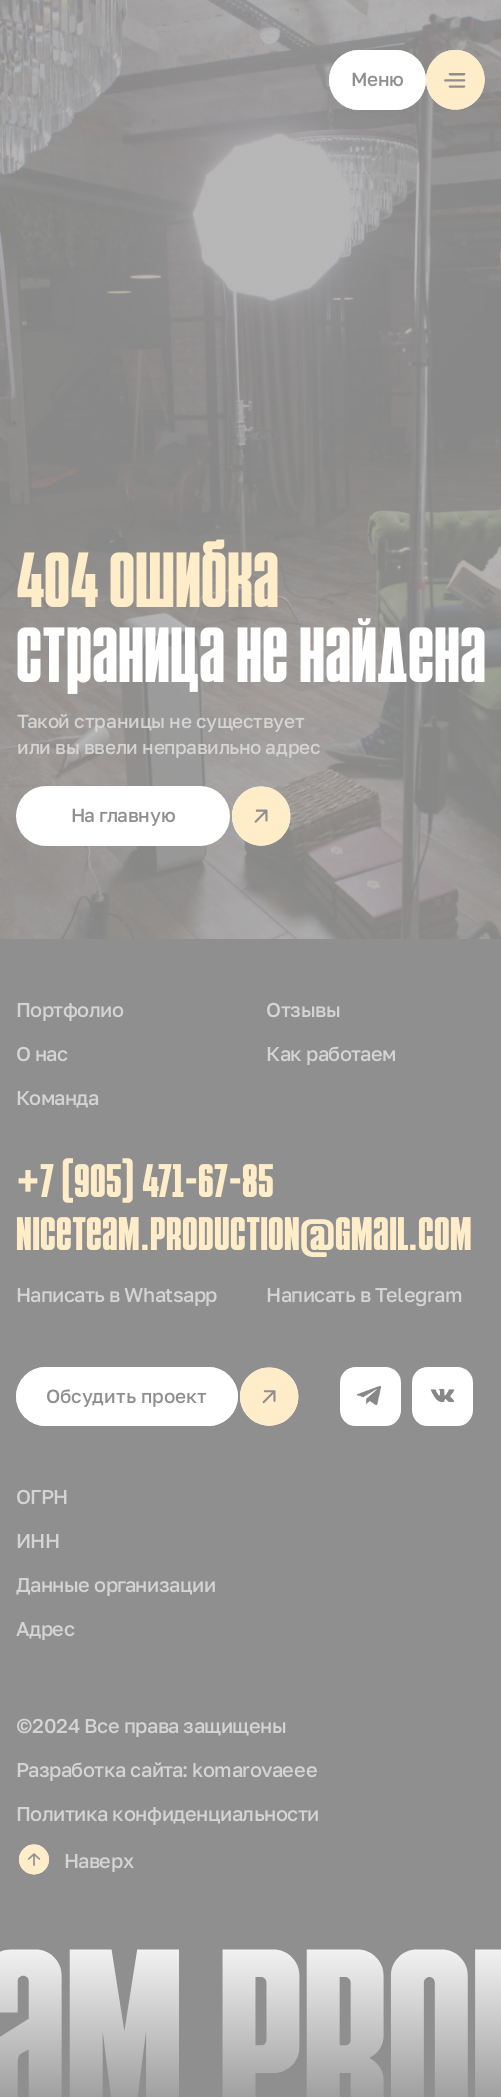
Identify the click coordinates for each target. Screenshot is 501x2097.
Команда (57, 1097)
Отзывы (303, 1009)
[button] (407, 80)
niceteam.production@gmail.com (244, 1238)
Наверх (98, 1860)
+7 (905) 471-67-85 (145, 1185)
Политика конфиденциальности (167, 1813)
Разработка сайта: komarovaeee (166, 1769)
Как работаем (330, 1053)
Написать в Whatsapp (116, 1294)
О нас (42, 1053)
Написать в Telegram (364, 1294)
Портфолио (70, 1009)
